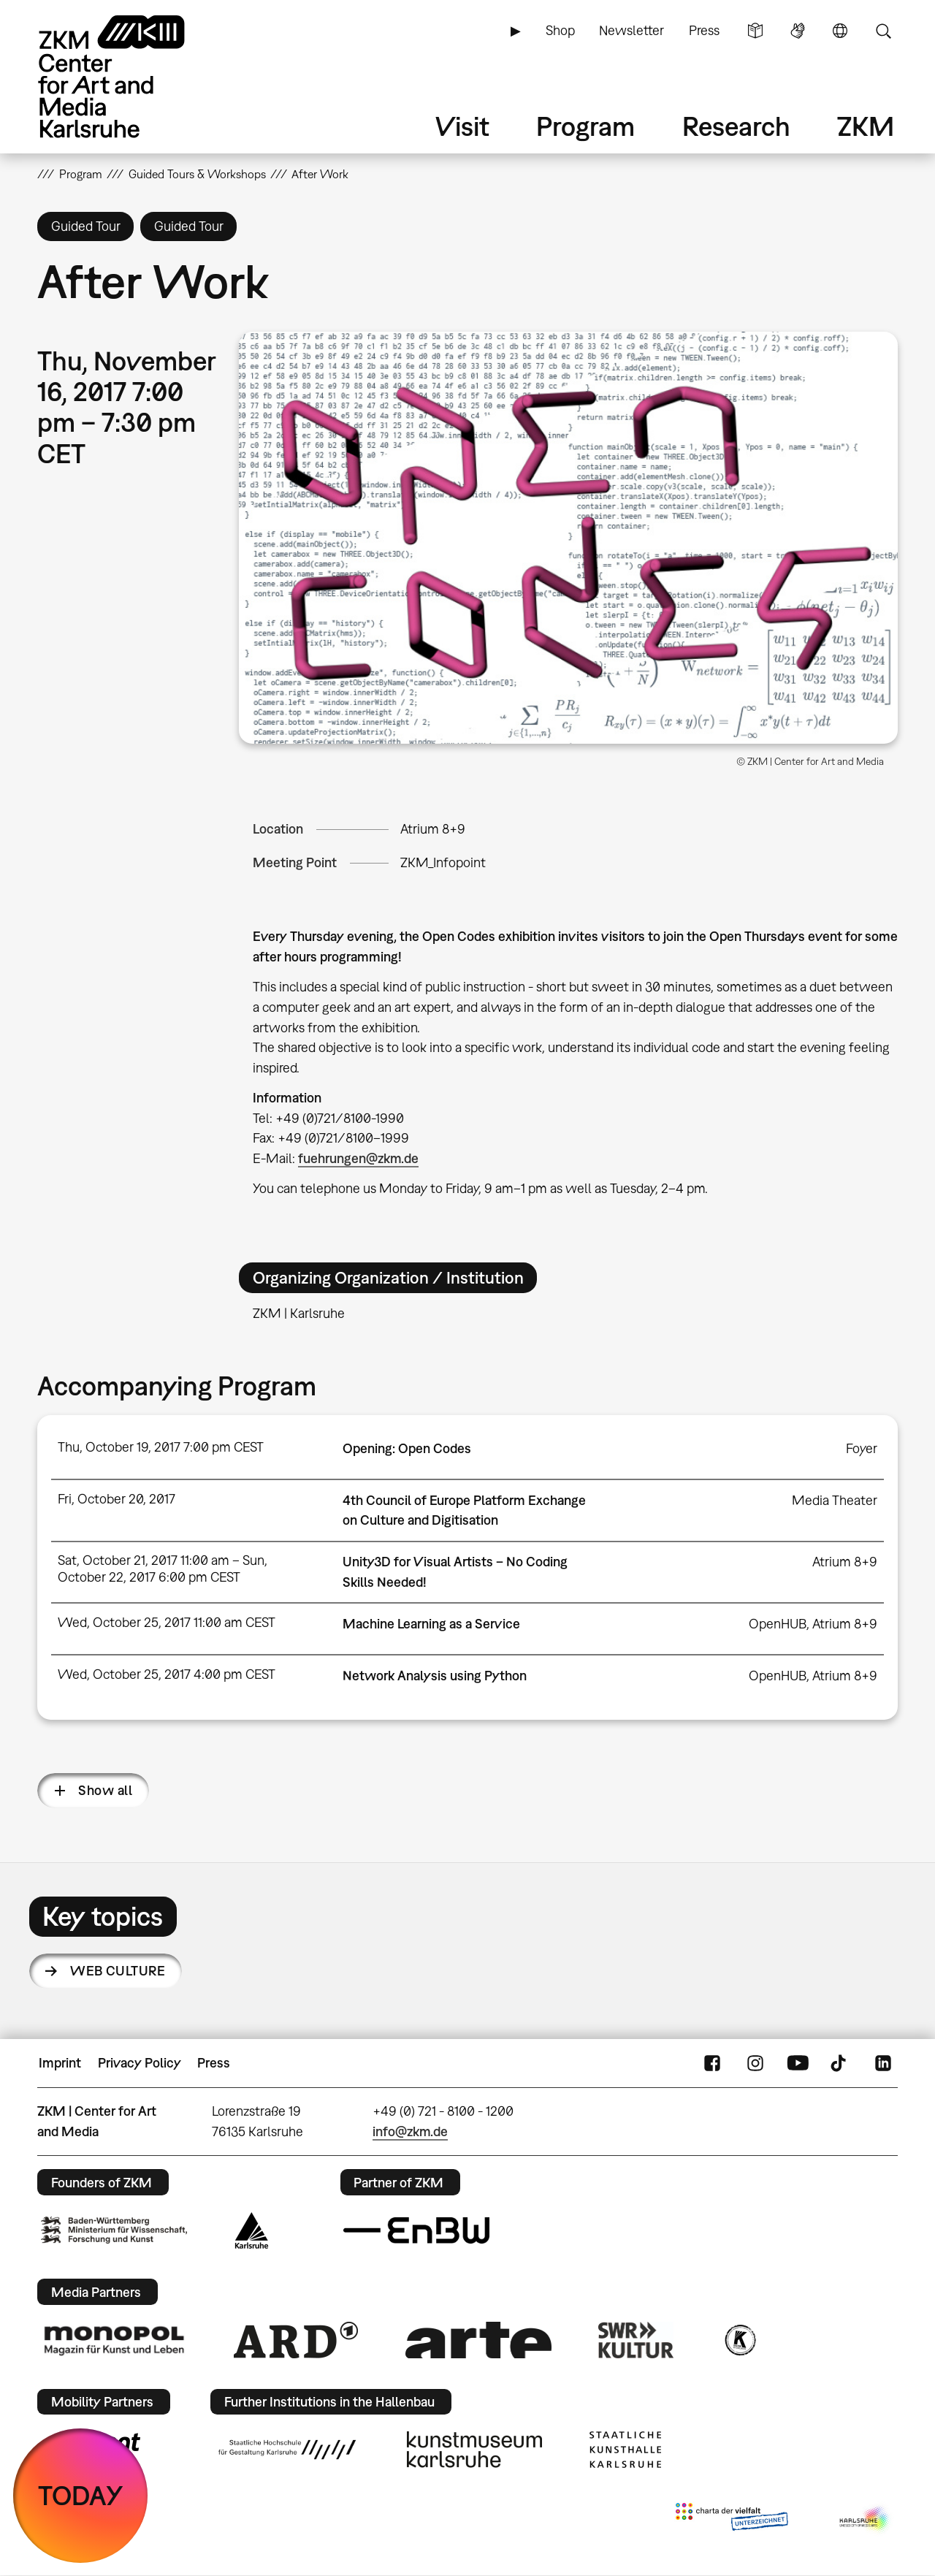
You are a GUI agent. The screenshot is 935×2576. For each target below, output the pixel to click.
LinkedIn (883, 2063)
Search (883, 30)
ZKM (865, 126)
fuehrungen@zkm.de (358, 1158)
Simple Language (755, 30)
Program (585, 126)
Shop (560, 30)
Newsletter (631, 30)
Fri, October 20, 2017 (116, 1498)
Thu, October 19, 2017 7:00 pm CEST (161, 1447)
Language (840, 30)
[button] (568, 538)
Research (736, 126)
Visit (462, 126)
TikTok (840, 2063)
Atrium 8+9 (432, 829)
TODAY (80, 2495)
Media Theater (834, 1500)
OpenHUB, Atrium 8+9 (813, 1623)
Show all (105, 1790)
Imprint (60, 2062)
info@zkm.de (410, 2131)
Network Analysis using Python (435, 1675)
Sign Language (797, 30)
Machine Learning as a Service (431, 1623)
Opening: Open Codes (407, 1448)
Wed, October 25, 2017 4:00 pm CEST (166, 1674)
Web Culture (117, 1970)
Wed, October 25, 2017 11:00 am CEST (166, 1622)
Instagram (755, 2063)
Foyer (861, 1448)
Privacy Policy (139, 2062)
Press (704, 30)
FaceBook (712, 2063)
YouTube (797, 2063)
